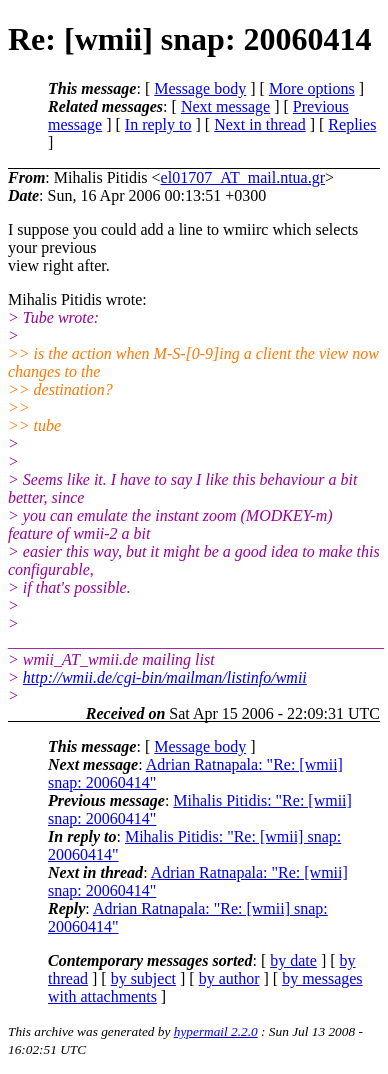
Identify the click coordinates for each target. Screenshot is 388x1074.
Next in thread (260, 124)
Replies (352, 124)
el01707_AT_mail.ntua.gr (243, 177)
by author (229, 978)
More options (312, 88)
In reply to (158, 124)
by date (293, 960)
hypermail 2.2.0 (216, 1031)
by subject (143, 978)
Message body (200, 88)
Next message (225, 106)
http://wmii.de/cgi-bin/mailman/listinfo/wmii (165, 677)
